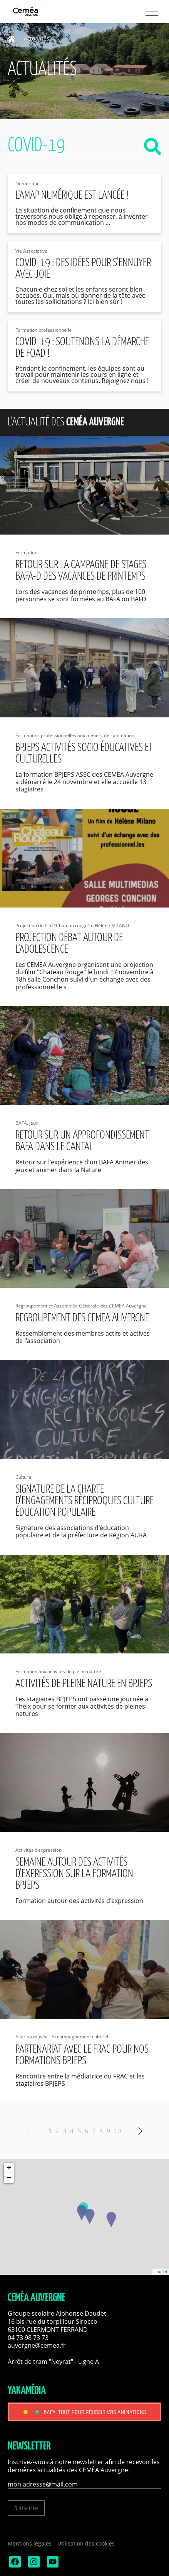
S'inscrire (26, 2508)
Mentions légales (30, 2543)
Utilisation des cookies (86, 2543)
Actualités (36, 38)
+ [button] (9, 2168)
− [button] (9, 2178)
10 (117, 2131)
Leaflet (160, 2271)
